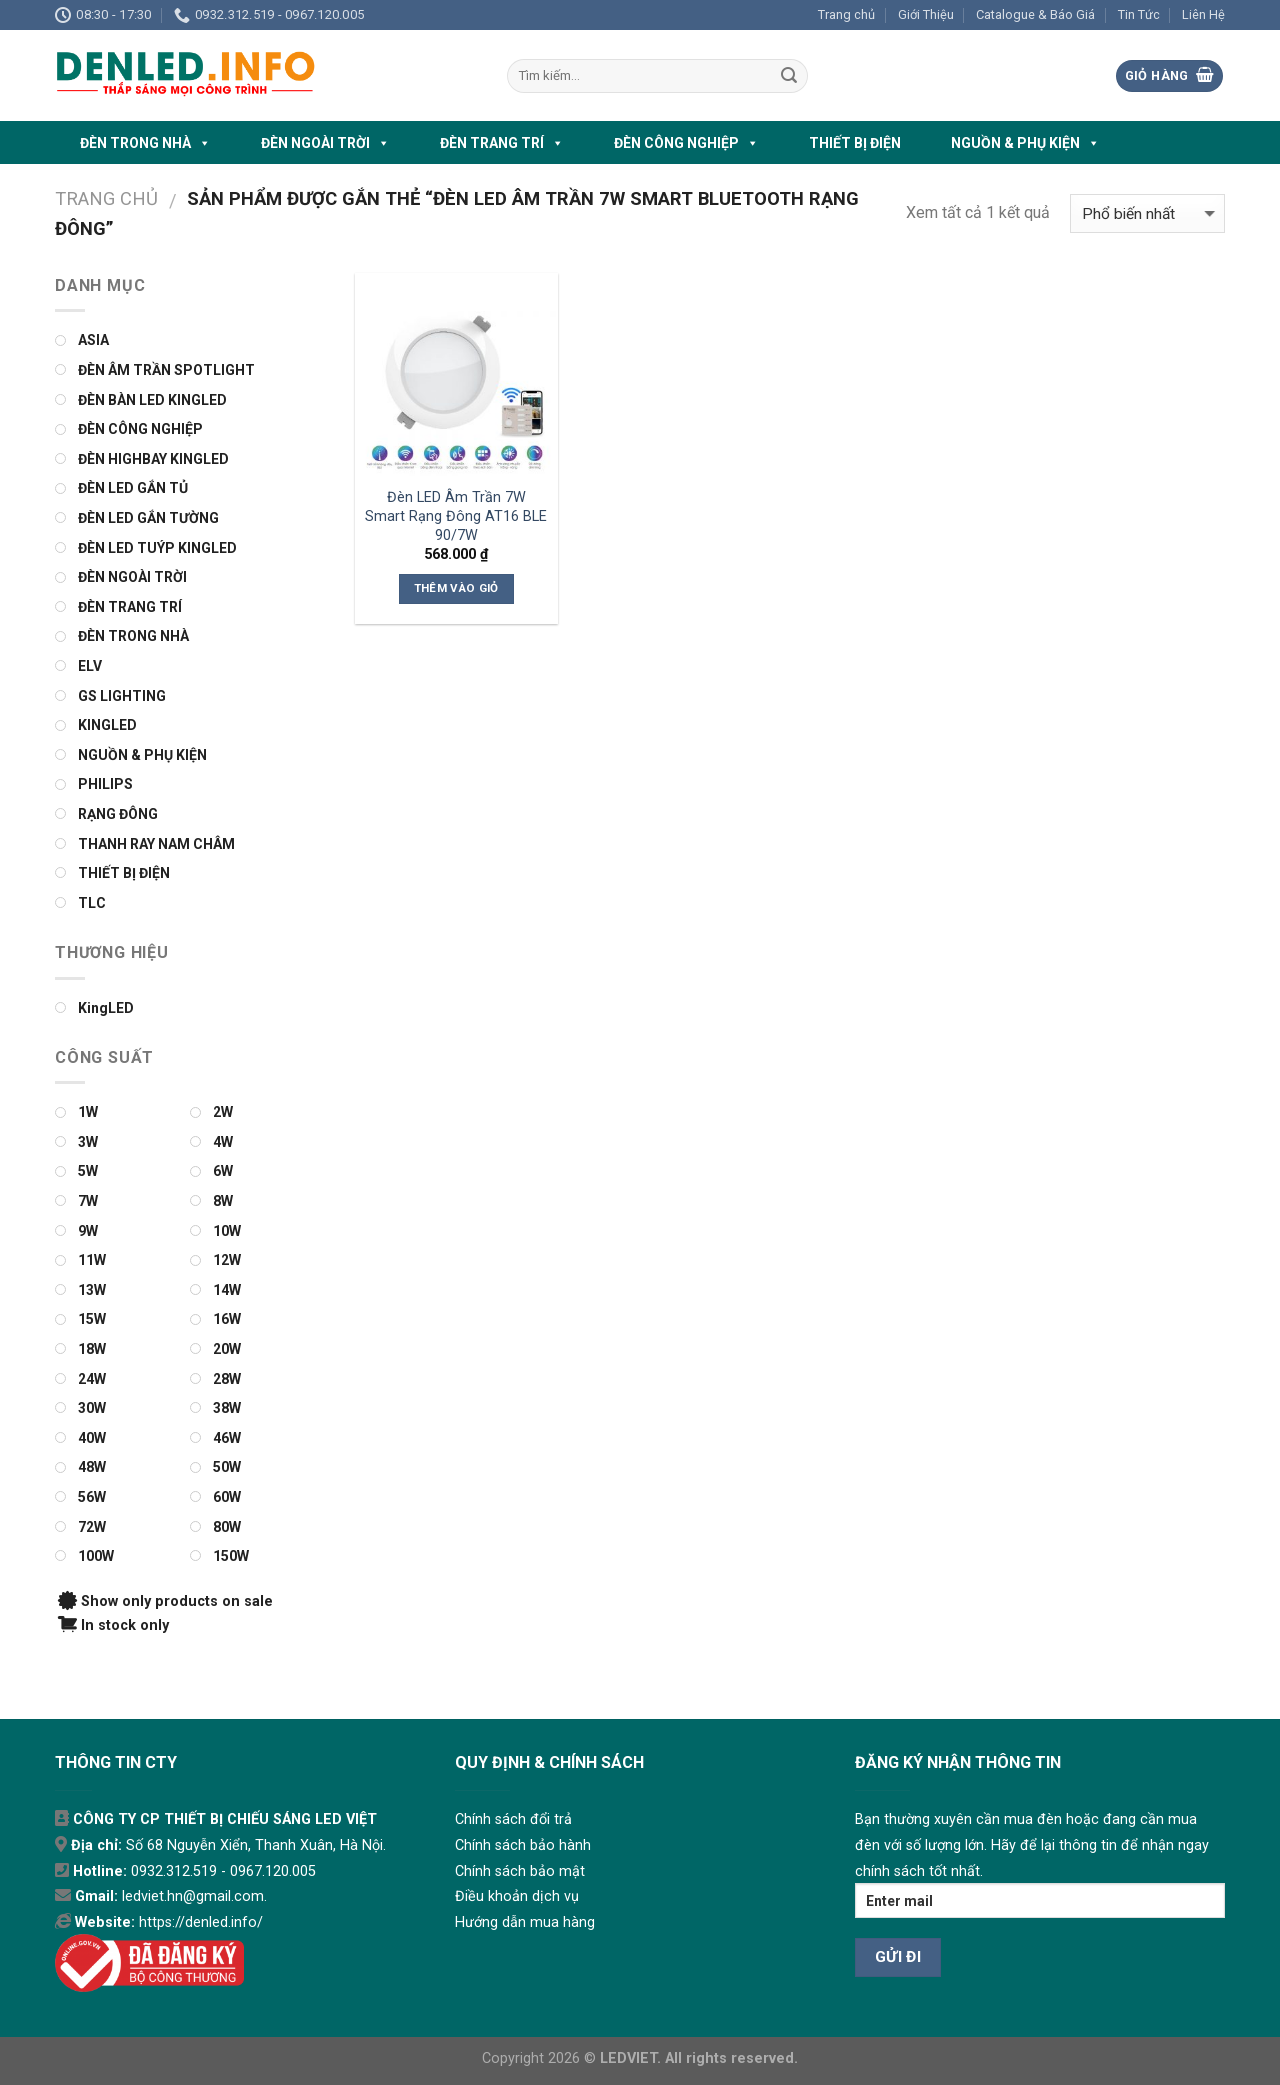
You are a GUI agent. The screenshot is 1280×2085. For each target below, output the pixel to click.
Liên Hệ (1203, 14)
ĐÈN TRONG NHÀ (145, 143)
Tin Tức (1139, 14)
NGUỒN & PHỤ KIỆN (1025, 143)
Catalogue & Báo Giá (1035, 14)
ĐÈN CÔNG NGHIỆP (686, 143)
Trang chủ (846, 14)
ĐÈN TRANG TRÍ (502, 143)
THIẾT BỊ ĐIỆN (855, 143)
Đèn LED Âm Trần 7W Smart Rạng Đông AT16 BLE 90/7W (456, 516)
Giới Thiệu (926, 14)
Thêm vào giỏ (456, 588)
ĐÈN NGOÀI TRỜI (325, 143)
